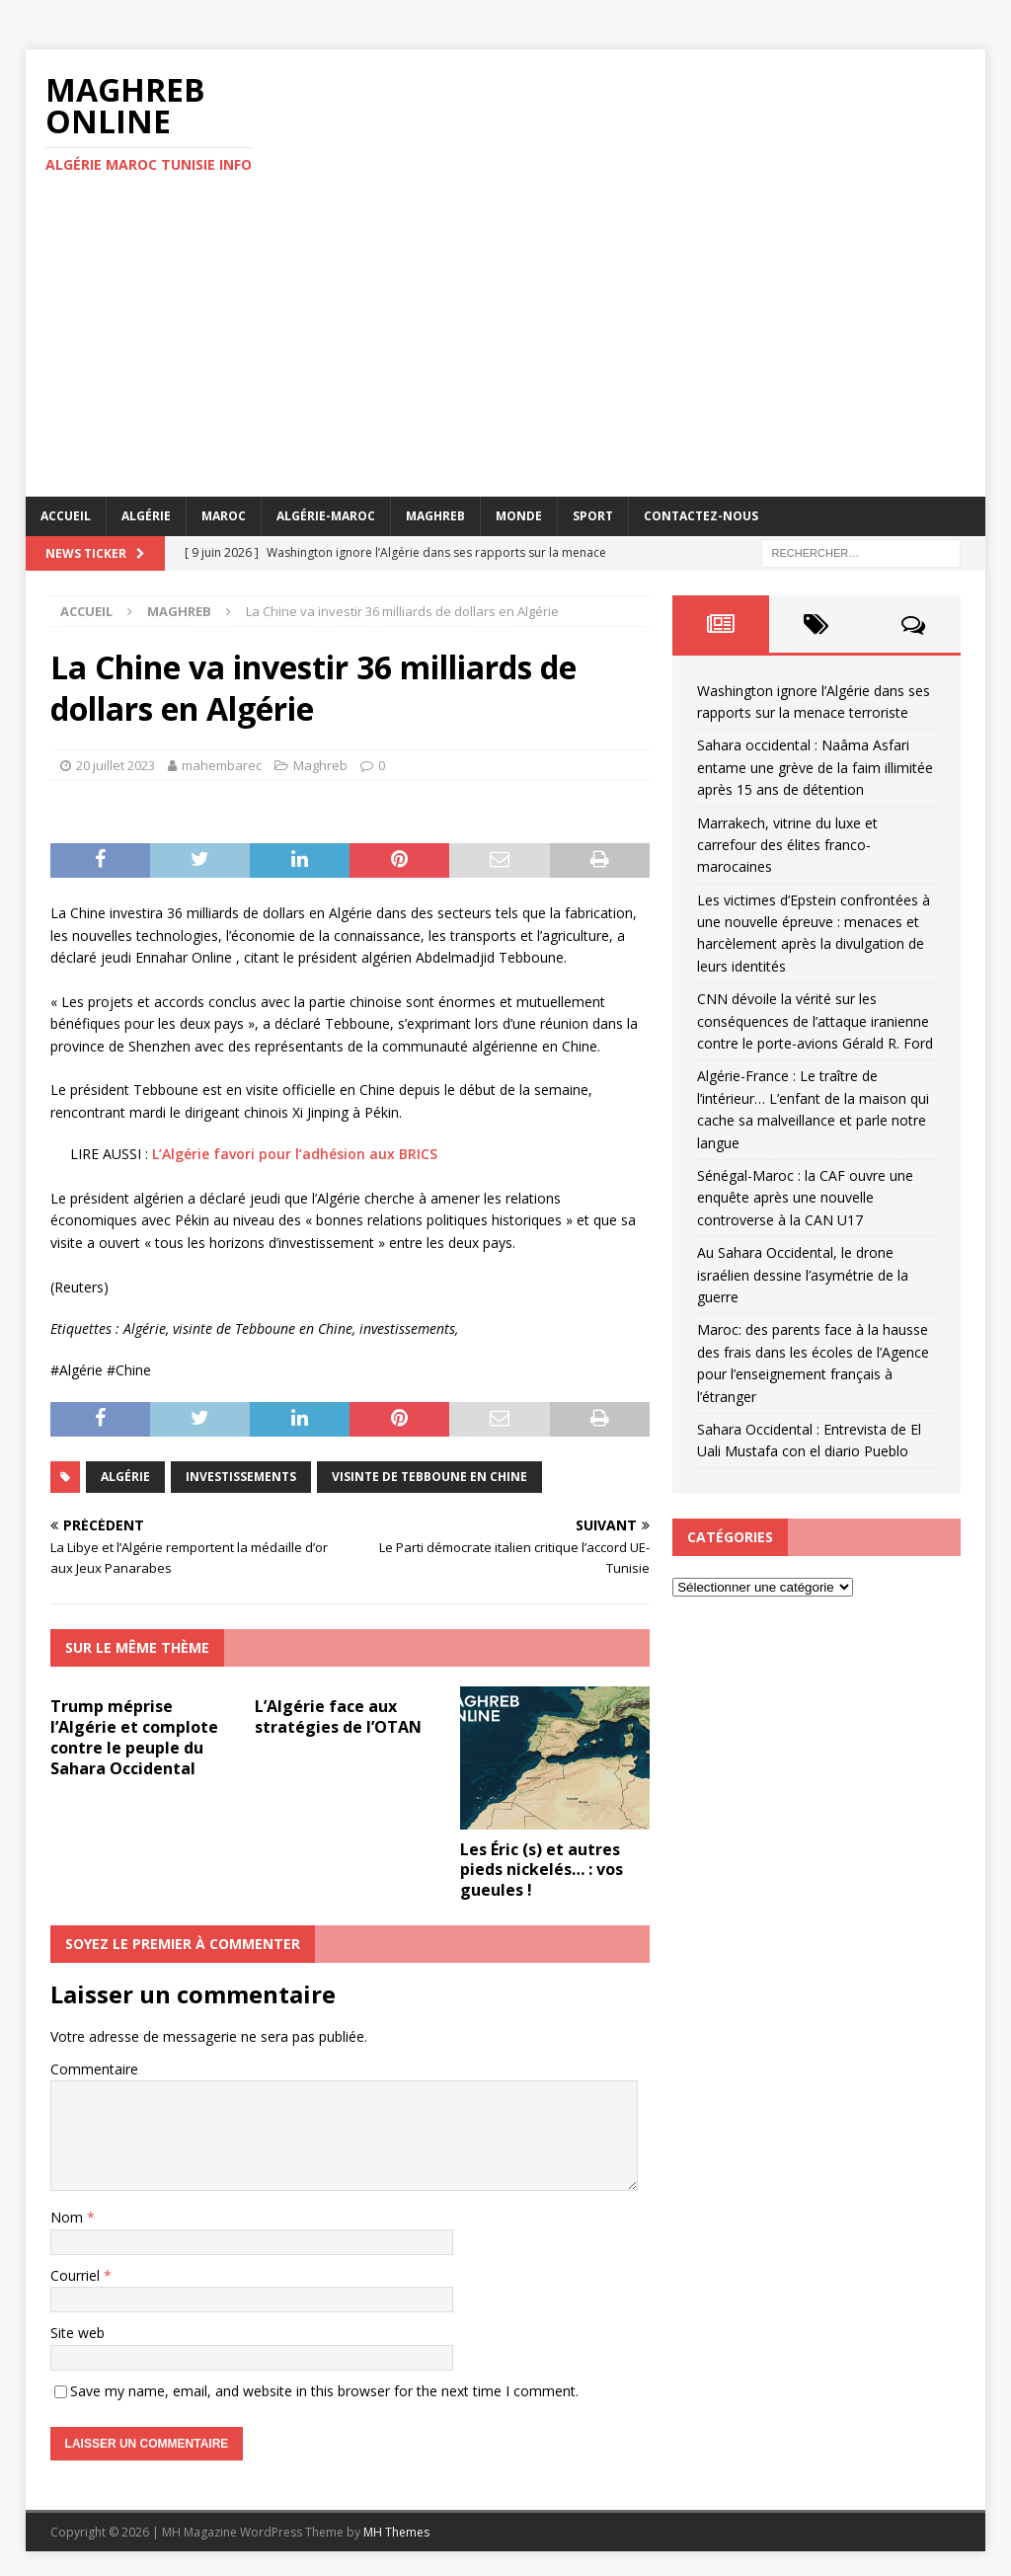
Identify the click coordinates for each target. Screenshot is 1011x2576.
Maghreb (435, 515)
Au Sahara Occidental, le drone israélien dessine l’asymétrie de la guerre (802, 1274)
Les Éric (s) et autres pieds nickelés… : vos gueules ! (541, 1870)
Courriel (77, 2275)
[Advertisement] (506, 348)
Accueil (65, 515)
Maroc (223, 515)
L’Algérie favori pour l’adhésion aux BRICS (294, 1153)
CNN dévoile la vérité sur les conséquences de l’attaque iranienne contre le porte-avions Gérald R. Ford (815, 1021)
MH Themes (396, 2532)
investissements (241, 1476)
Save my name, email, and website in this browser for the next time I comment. (324, 2390)
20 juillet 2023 (115, 765)
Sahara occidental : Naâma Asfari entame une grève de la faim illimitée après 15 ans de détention (815, 767)
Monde (519, 515)
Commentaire (94, 2069)
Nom (68, 2217)
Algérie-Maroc (325, 515)
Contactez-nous (701, 515)
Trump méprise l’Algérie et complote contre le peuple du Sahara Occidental (134, 1736)
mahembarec (222, 765)
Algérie (146, 515)
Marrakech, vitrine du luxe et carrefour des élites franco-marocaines (787, 845)
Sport (593, 515)
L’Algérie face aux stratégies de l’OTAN (338, 1716)
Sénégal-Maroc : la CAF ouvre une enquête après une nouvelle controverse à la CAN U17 (805, 1197)
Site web (77, 2332)
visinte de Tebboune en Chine (429, 1476)
